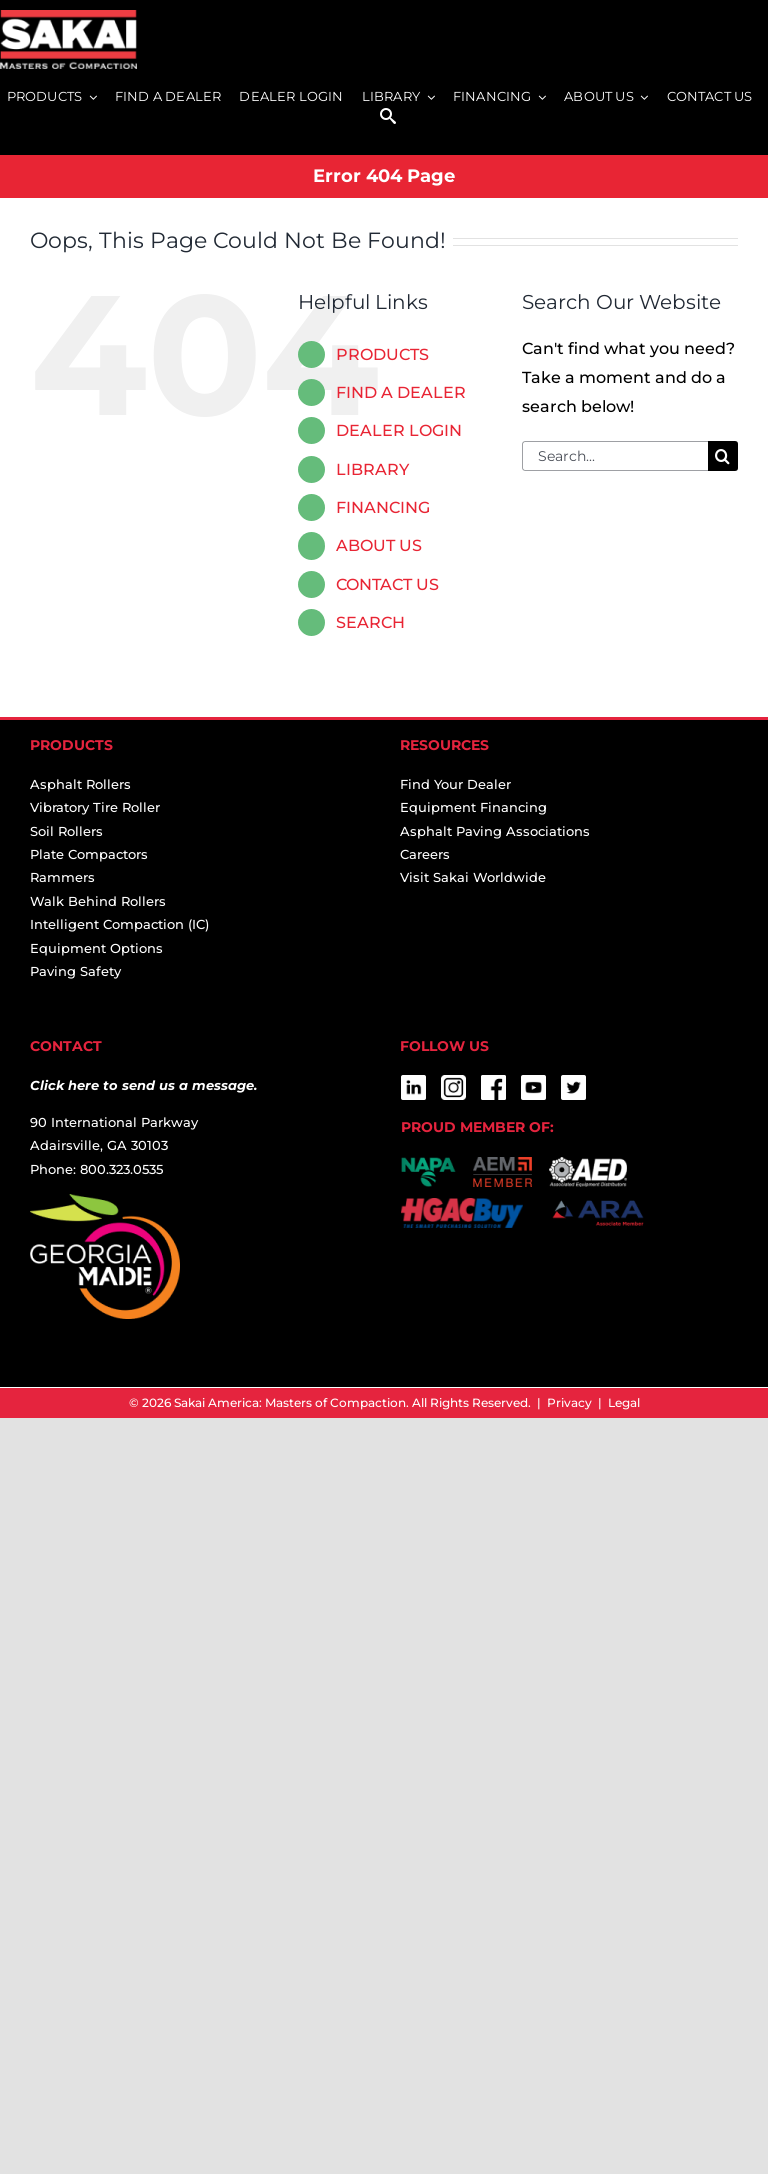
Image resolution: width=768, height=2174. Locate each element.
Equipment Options (96, 948)
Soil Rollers (66, 831)
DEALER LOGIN (399, 430)
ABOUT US (379, 545)
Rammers (62, 877)
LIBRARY (372, 469)
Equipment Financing (473, 807)
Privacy (569, 1402)
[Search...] (615, 456)
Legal (624, 1402)
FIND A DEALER (401, 392)
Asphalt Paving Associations (495, 831)
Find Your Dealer (455, 784)
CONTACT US (387, 584)
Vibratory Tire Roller (95, 807)
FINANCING (383, 507)
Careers (425, 854)
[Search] (723, 456)
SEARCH (370, 622)
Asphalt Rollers (80, 784)
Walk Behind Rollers (98, 901)
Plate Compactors (89, 854)
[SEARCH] (388, 117)
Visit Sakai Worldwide (473, 877)
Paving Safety (75, 971)
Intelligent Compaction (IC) (119, 924)
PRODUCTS (382, 354)
